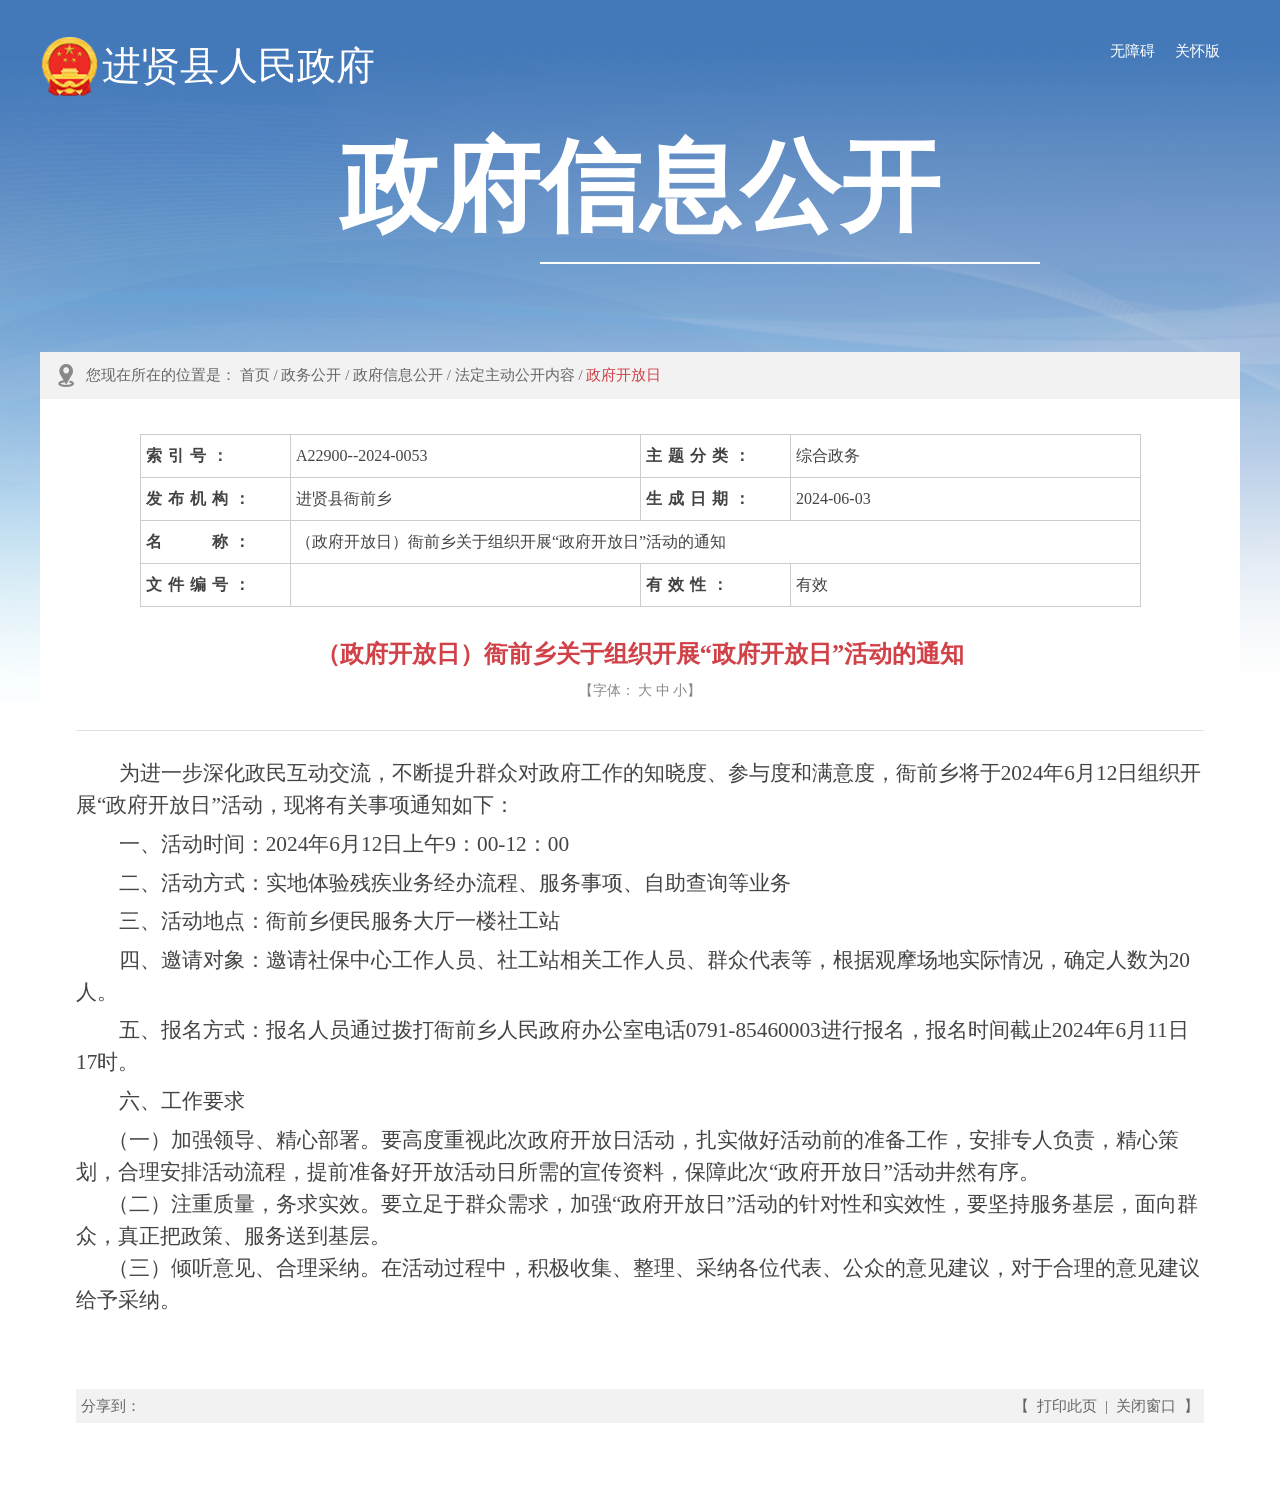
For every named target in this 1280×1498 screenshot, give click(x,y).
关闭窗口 (1146, 1406)
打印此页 (1067, 1406)
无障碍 (1132, 51)
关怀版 (1197, 51)
